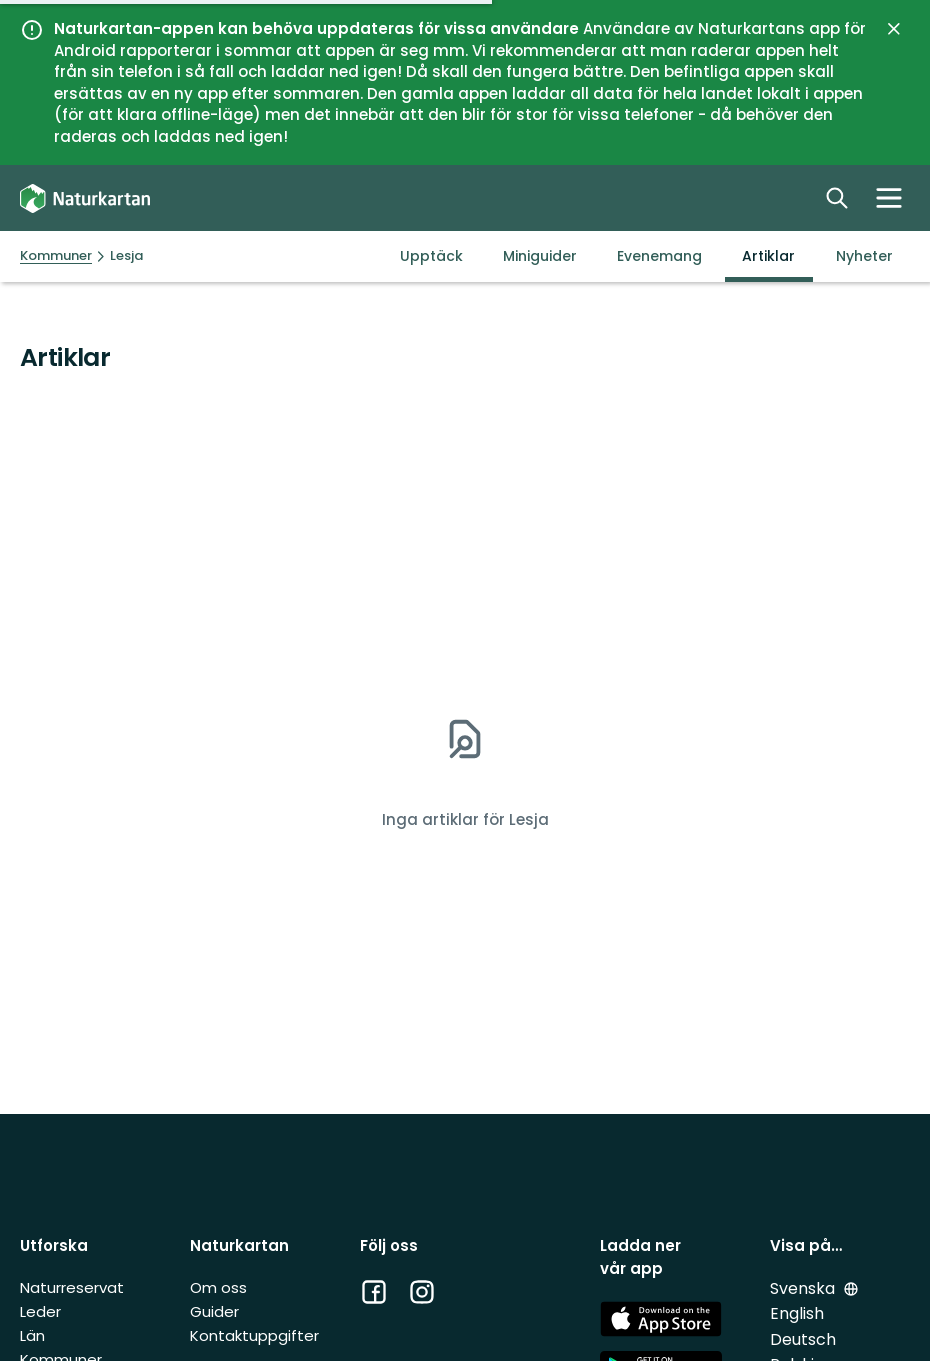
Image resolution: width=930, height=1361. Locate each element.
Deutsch (803, 1339)
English (797, 1313)
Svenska (804, 1288)
